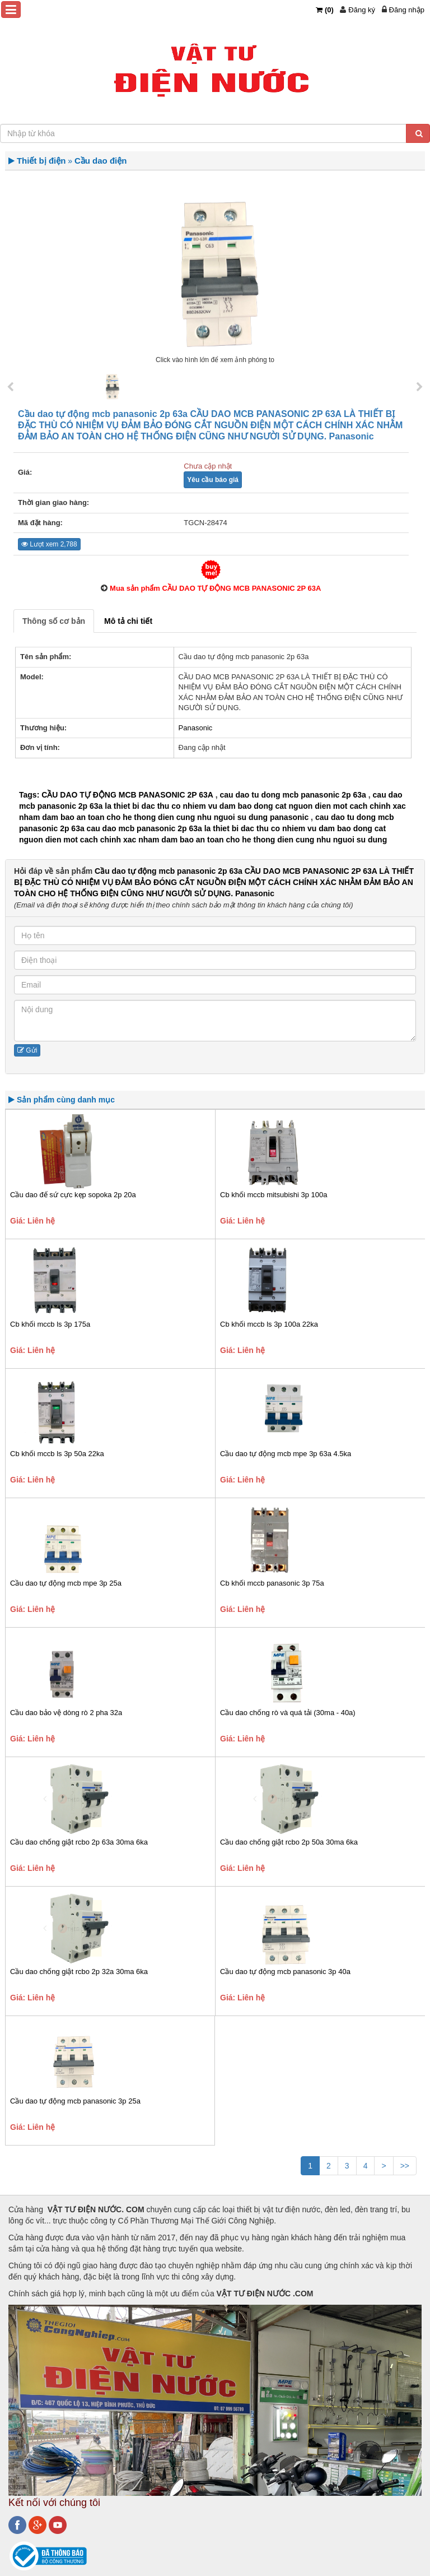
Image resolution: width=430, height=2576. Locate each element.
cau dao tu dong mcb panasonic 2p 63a (293, 794)
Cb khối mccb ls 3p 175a (50, 1324)
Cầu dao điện (100, 160)
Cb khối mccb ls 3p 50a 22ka (57, 1453)
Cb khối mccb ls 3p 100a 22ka (269, 1324)
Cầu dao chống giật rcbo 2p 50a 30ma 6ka (289, 1842)
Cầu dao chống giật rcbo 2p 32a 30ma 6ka (79, 1971)
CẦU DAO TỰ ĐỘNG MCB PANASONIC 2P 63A (127, 794)
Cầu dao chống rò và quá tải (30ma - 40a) (288, 1712)
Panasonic (196, 728)
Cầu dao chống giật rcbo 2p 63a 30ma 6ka (79, 1842)
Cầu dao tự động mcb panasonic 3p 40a (285, 1971)
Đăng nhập (406, 10)
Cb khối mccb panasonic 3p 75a (272, 1583)
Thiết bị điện (41, 160)
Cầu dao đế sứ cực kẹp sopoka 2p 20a (73, 1194)
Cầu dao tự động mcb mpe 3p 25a (65, 1583)
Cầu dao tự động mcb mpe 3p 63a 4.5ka (285, 1453)
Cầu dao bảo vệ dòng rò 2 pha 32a (66, 1712)
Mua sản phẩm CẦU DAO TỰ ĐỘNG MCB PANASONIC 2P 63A (215, 588)
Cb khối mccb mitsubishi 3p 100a (274, 1194)
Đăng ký (361, 10)
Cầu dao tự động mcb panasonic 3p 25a (75, 2101)
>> (404, 2165)
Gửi (27, 1050)
